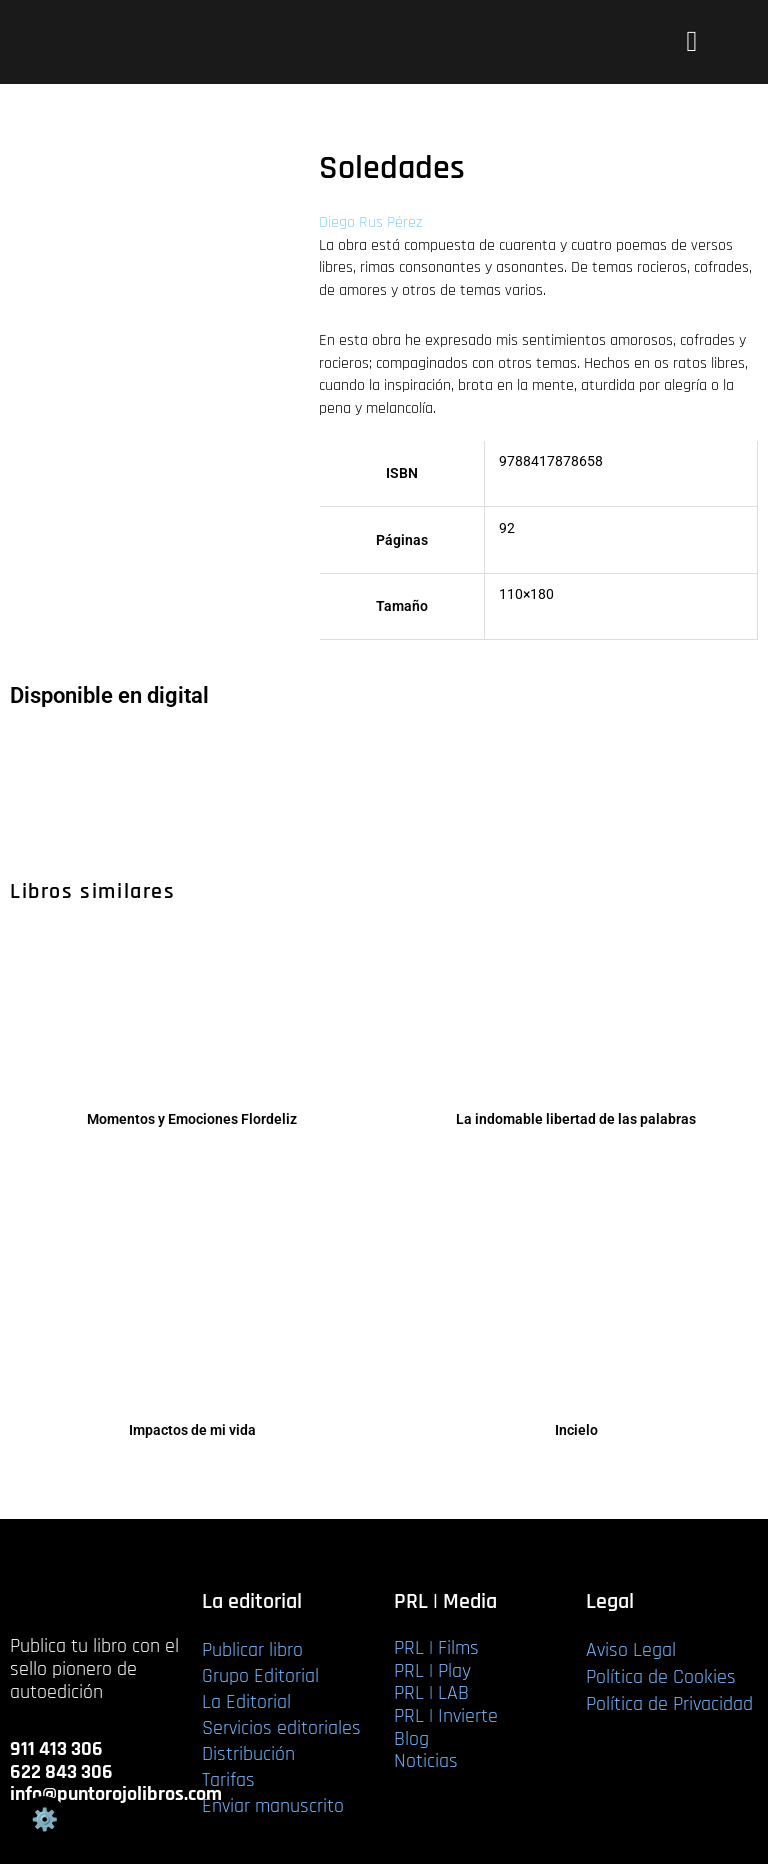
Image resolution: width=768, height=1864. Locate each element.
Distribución (248, 1754)
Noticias (426, 1761)
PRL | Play (432, 1671)
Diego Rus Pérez (370, 222)
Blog (411, 1739)
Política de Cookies (661, 1677)
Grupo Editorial (260, 1676)
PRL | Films (436, 1648)
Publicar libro (252, 1650)
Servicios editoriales (281, 1728)
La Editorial (246, 1702)
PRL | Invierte (446, 1716)
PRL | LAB (431, 1693)
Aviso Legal (631, 1650)
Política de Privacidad (669, 1704)
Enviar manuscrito (273, 1806)
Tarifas (228, 1780)
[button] (691, 42)
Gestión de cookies (44, 1820)
